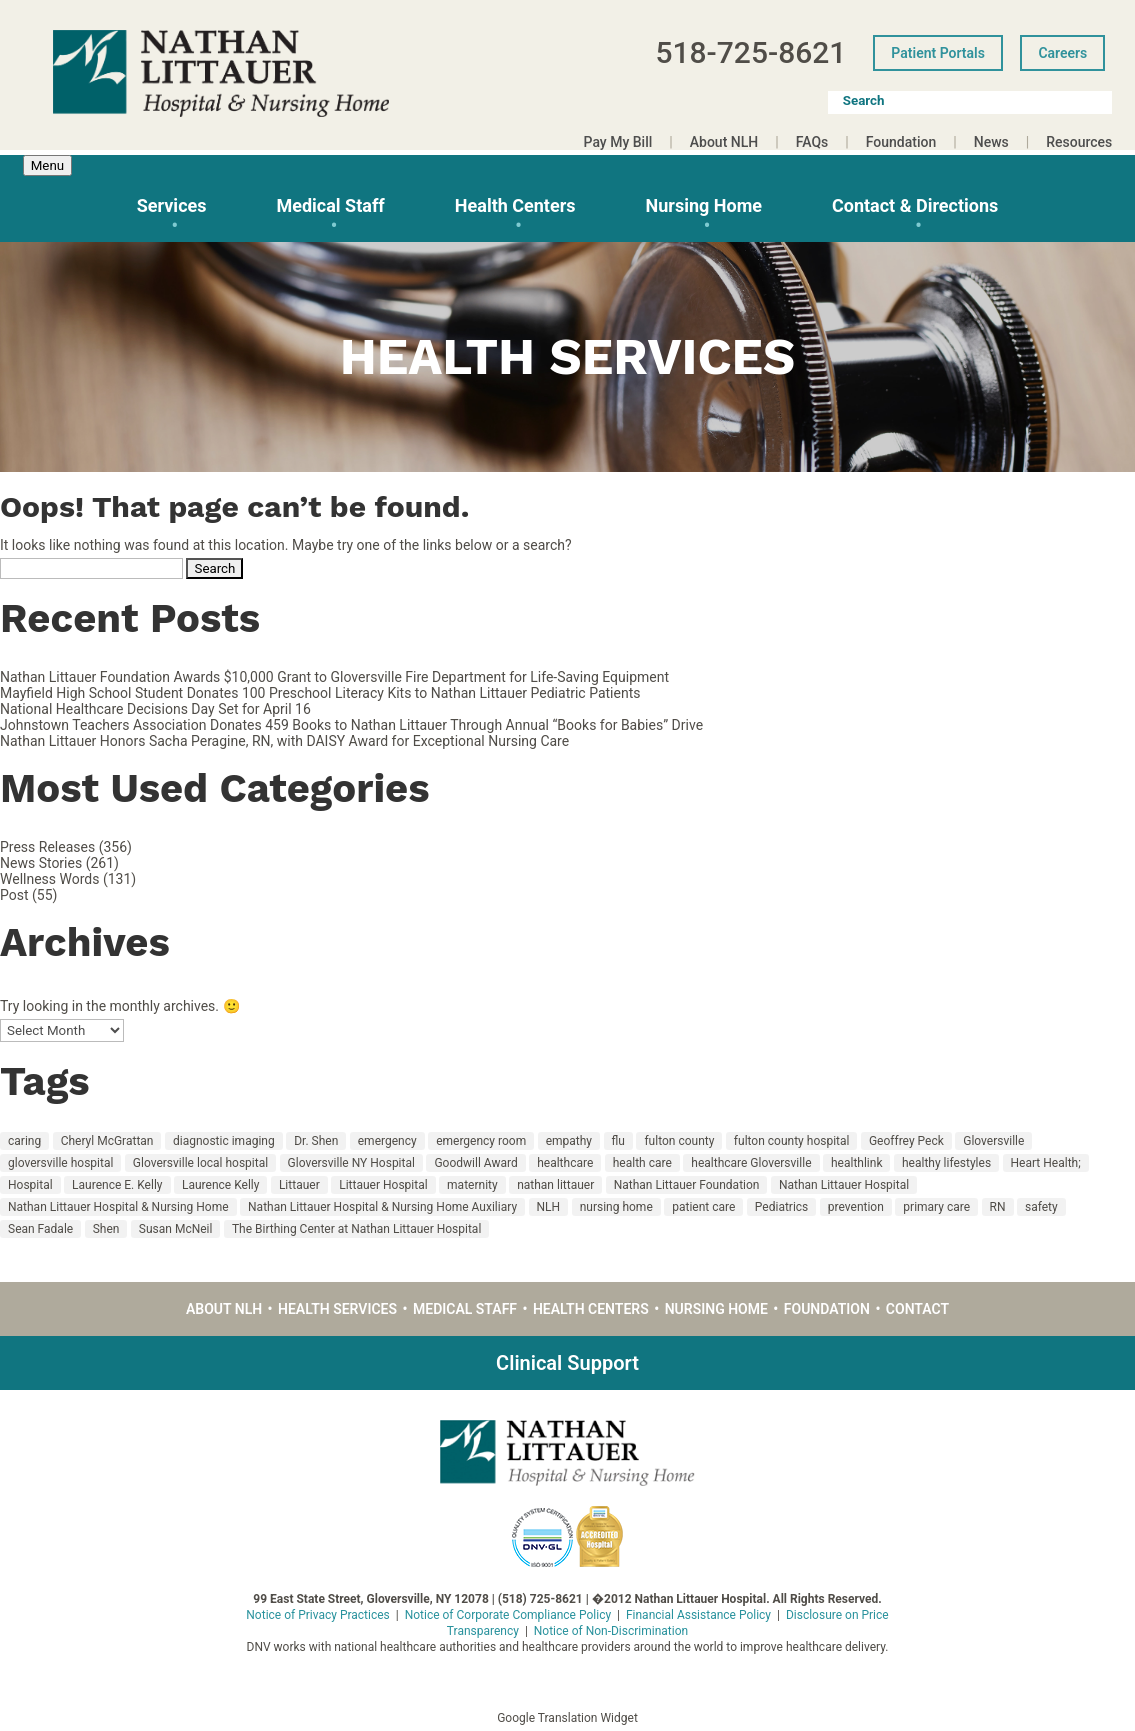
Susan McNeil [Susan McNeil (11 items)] (176, 1229)
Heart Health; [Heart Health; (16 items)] (1046, 1163)
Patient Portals (938, 53)
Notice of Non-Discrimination (611, 1631)
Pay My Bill (618, 142)
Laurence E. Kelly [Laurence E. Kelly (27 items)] (117, 1185)
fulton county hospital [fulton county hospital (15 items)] (792, 1141)
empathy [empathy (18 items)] (569, 1141)
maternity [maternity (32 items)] (472, 1185)
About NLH (724, 142)
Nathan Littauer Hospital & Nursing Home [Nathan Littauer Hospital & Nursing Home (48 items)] (118, 1207)
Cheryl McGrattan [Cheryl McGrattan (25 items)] (107, 1141)
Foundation (901, 142)
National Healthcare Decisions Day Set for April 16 (155, 709)
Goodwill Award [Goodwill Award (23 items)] (475, 1163)
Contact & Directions (915, 205)
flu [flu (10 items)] (618, 1141)
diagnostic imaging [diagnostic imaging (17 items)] (224, 1141)
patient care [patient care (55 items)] (703, 1207)
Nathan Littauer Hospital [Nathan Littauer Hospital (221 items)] (844, 1185)
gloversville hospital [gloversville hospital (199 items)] (60, 1163)
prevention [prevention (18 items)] (856, 1207)
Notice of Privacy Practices (318, 1615)
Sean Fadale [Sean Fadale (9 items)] (40, 1229)
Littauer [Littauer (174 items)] (299, 1185)
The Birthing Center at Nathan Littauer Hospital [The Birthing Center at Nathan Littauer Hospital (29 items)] (356, 1229)
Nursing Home (704, 205)
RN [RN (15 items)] (998, 1207)
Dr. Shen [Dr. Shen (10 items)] (316, 1141)
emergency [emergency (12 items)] (387, 1141)
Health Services (337, 1309)
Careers (1062, 53)
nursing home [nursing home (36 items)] (616, 1207)
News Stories (41, 863)
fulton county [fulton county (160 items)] (679, 1141)
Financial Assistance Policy (698, 1615)
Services (172, 205)
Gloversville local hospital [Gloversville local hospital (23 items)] (200, 1163)
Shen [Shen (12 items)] (106, 1229)
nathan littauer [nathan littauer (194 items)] (555, 1185)
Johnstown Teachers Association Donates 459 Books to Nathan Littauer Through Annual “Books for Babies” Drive (351, 725)
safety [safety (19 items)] (1041, 1207)
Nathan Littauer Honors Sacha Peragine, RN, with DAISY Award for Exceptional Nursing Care (284, 741)
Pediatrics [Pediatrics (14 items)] (781, 1207)
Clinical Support (567, 1363)
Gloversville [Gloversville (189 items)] (993, 1141)
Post (14, 895)
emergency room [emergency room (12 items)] (481, 1141)
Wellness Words (49, 879)
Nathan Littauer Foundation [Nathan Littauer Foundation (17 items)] (687, 1185)
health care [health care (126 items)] (642, 1163)
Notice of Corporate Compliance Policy (508, 1615)
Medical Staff (330, 205)
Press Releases (47, 847)
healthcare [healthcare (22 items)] (565, 1163)
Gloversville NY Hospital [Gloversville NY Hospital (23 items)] (351, 1163)
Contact (917, 1309)
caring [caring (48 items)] (24, 1141)
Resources (1079, 142)
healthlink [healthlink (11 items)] (857, 1163)
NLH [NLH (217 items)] (549, 1207)
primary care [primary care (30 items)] (936, 1207)
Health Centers (515, 205)
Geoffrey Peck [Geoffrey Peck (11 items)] (906, 1141)
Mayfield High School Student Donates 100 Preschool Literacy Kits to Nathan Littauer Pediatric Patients (320, 693)
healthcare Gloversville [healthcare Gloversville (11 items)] (751, 1163)
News (991, 142)
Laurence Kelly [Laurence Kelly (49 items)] (220, 1185)
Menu (47, 165)
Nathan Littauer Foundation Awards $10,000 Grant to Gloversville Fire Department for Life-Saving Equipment (334, 677)
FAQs (812, 142)
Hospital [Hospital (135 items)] (30, 1185)
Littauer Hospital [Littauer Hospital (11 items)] (383, 1185)
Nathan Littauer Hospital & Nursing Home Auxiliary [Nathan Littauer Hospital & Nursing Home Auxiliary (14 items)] (382, 1207)
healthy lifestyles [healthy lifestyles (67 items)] (946, 1163)
